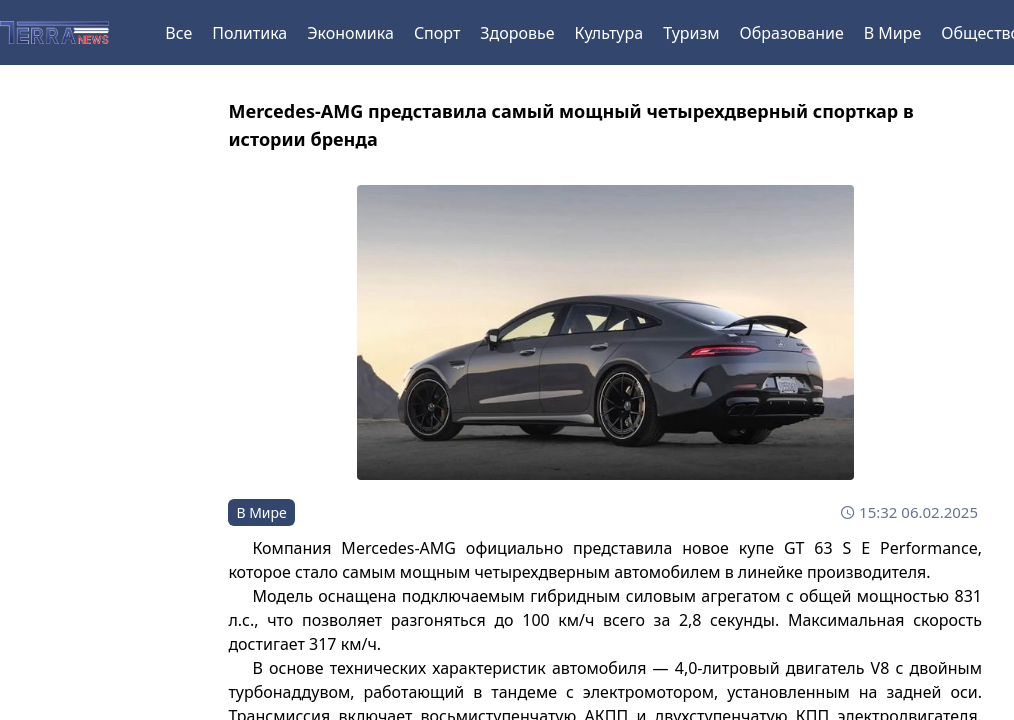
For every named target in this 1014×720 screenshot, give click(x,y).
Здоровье (517, 33)
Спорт (437, 33)
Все (178, 33)
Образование (792, 33)
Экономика (350, 33)
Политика (249, 33)
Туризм (691, 33)
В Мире (893, 33)
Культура (609, 33)
